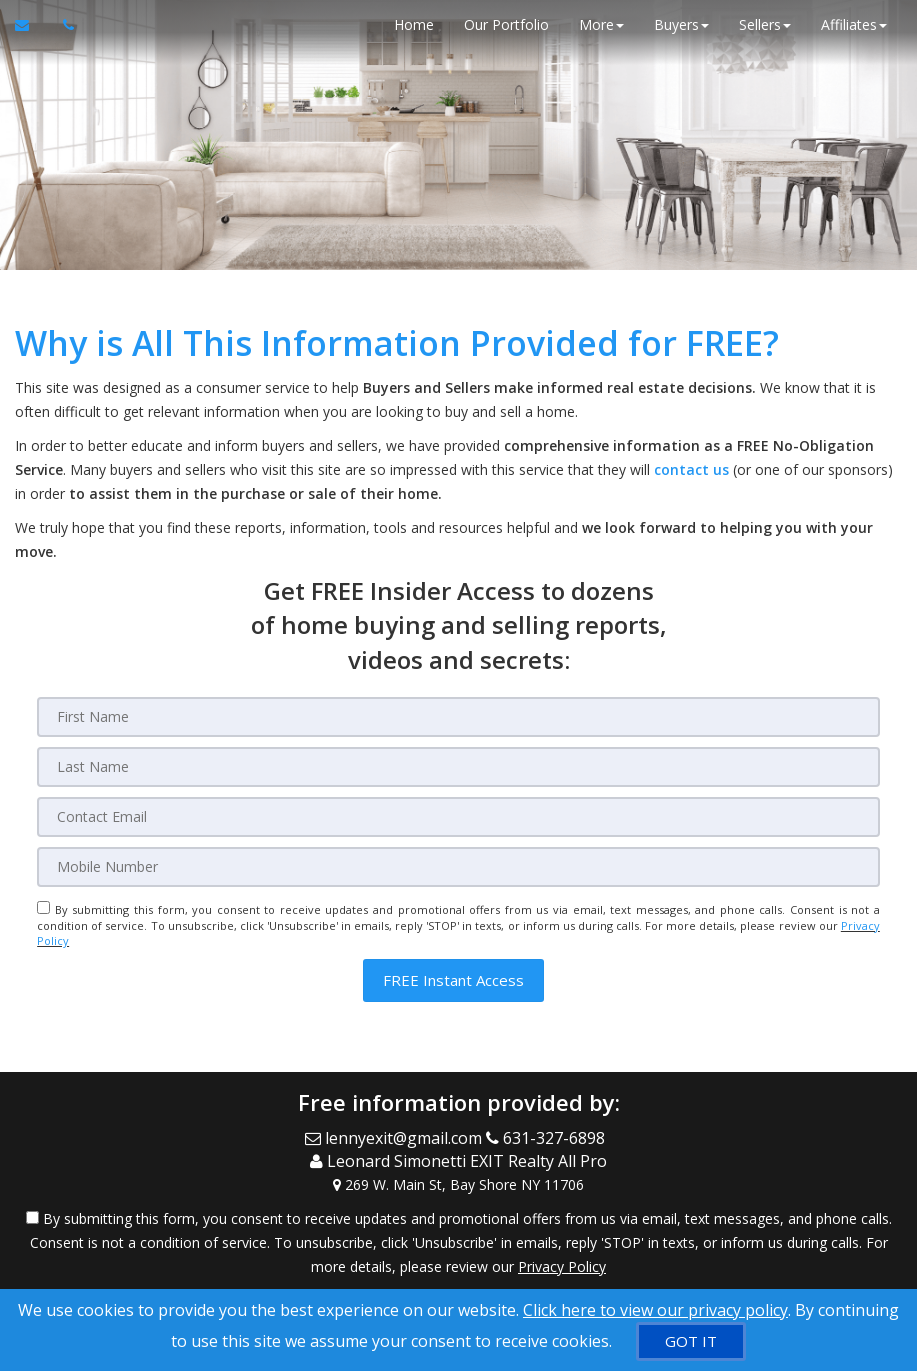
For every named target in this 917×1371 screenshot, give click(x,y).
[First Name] (458, 717)
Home (414, 24)
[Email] (458, 817)
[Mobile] (458, 867)
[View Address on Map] (458, 1185)
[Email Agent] (31, 25)
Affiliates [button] (854, 24)
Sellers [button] (765, 24)
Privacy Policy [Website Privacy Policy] (562, 1266)
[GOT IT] (691, 1341)
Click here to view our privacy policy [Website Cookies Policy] (655, 1310)
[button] (453, 980)
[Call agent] (63, 25)
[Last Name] (458, 767)
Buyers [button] (681, 24)
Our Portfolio (506, 24)
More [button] (601, 24)
